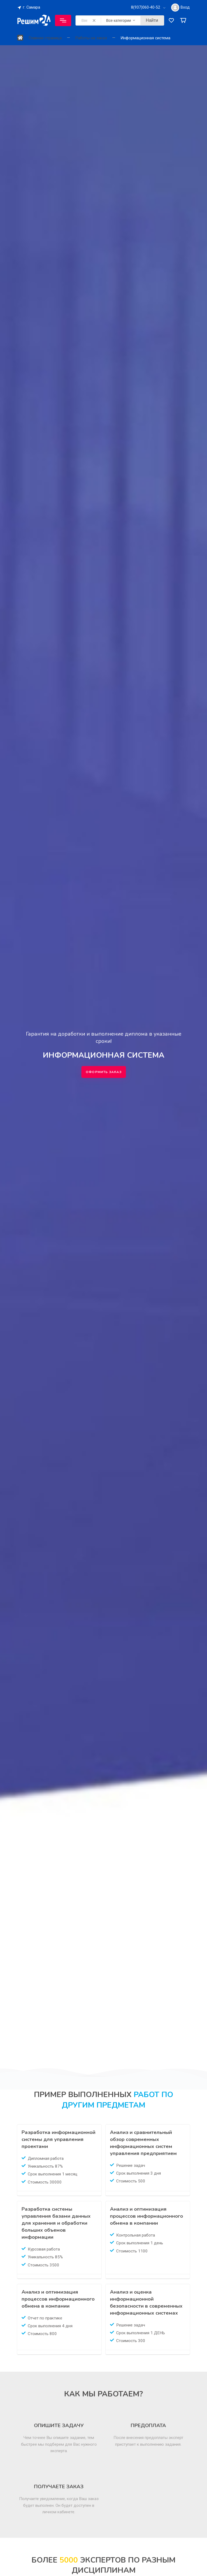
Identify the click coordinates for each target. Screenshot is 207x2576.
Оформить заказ (104, 1072)
